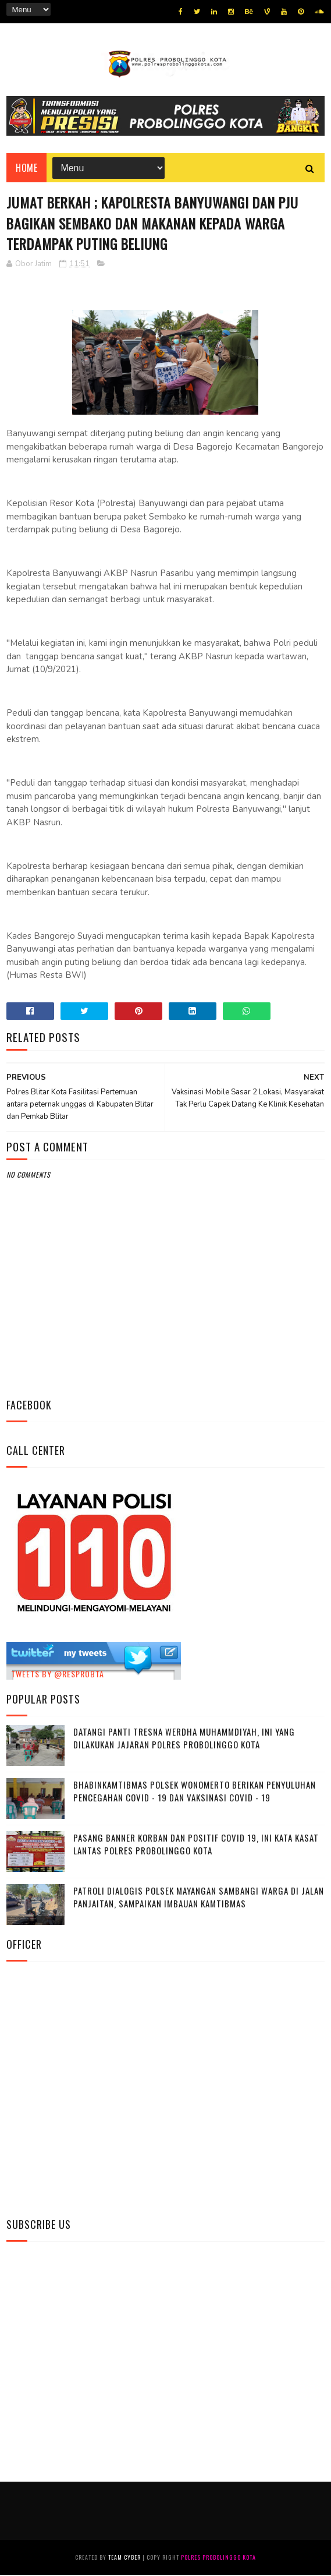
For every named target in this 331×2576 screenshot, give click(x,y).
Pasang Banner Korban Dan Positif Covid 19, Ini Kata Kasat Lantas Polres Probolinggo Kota (196, 1845)
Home (26, 168)
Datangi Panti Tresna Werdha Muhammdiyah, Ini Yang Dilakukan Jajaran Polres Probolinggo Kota (184, 1739)
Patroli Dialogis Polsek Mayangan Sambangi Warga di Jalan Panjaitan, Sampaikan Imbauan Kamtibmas (198, 1898)
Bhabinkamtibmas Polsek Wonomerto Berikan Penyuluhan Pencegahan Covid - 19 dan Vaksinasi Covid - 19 (194, 1792)
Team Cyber (124, 2558)
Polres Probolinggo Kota (218, 2558)
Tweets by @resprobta (57, 1675)
